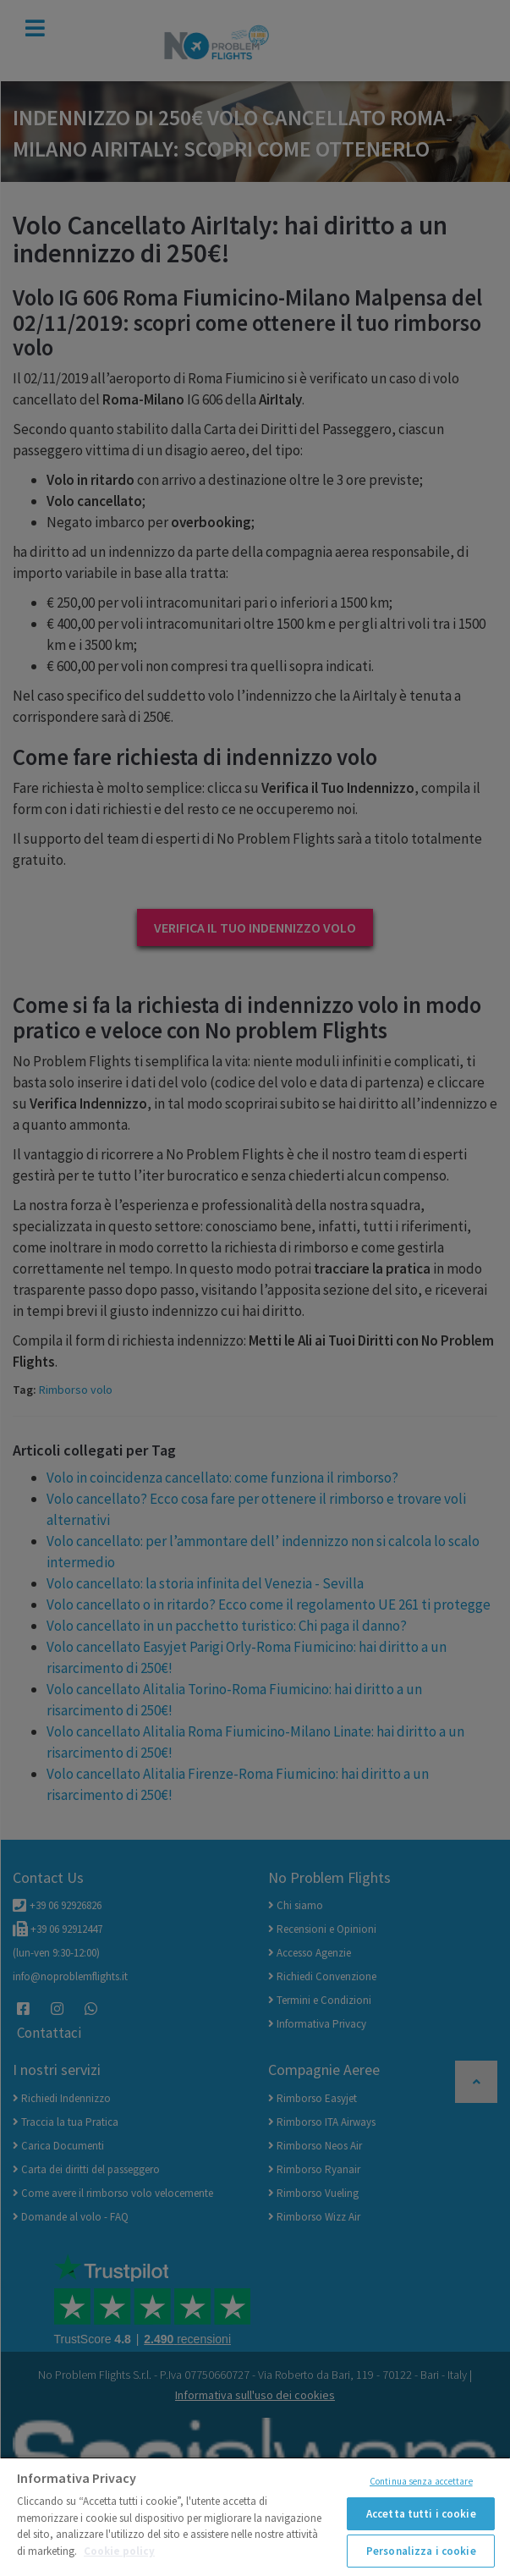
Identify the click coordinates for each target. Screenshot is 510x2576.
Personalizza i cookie (421, 2551)
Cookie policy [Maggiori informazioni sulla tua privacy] (119, 2551)
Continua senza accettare (421, 2481)
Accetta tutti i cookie (421, 2514)
